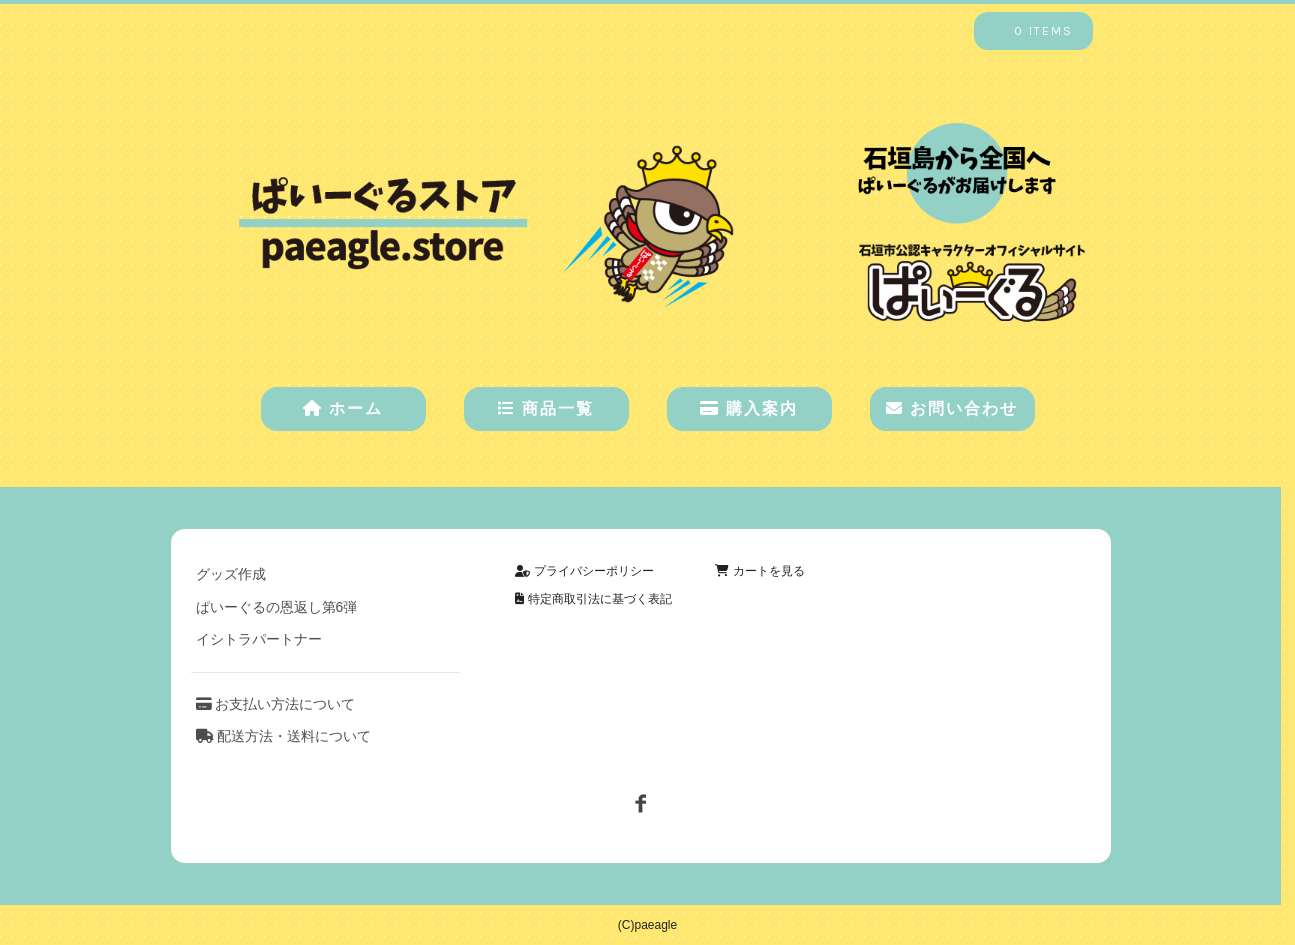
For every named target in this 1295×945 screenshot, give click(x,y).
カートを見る (759, 571)
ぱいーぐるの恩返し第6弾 (277, 607)
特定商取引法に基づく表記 (593, 599)
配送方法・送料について (284, 736)
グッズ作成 (231, 574)
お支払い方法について (276, 704)
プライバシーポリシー (584, 571)
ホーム (343, 408)
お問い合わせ (952, 408)
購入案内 (749, 408)
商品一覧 (546, 408)
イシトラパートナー (259, 639)
